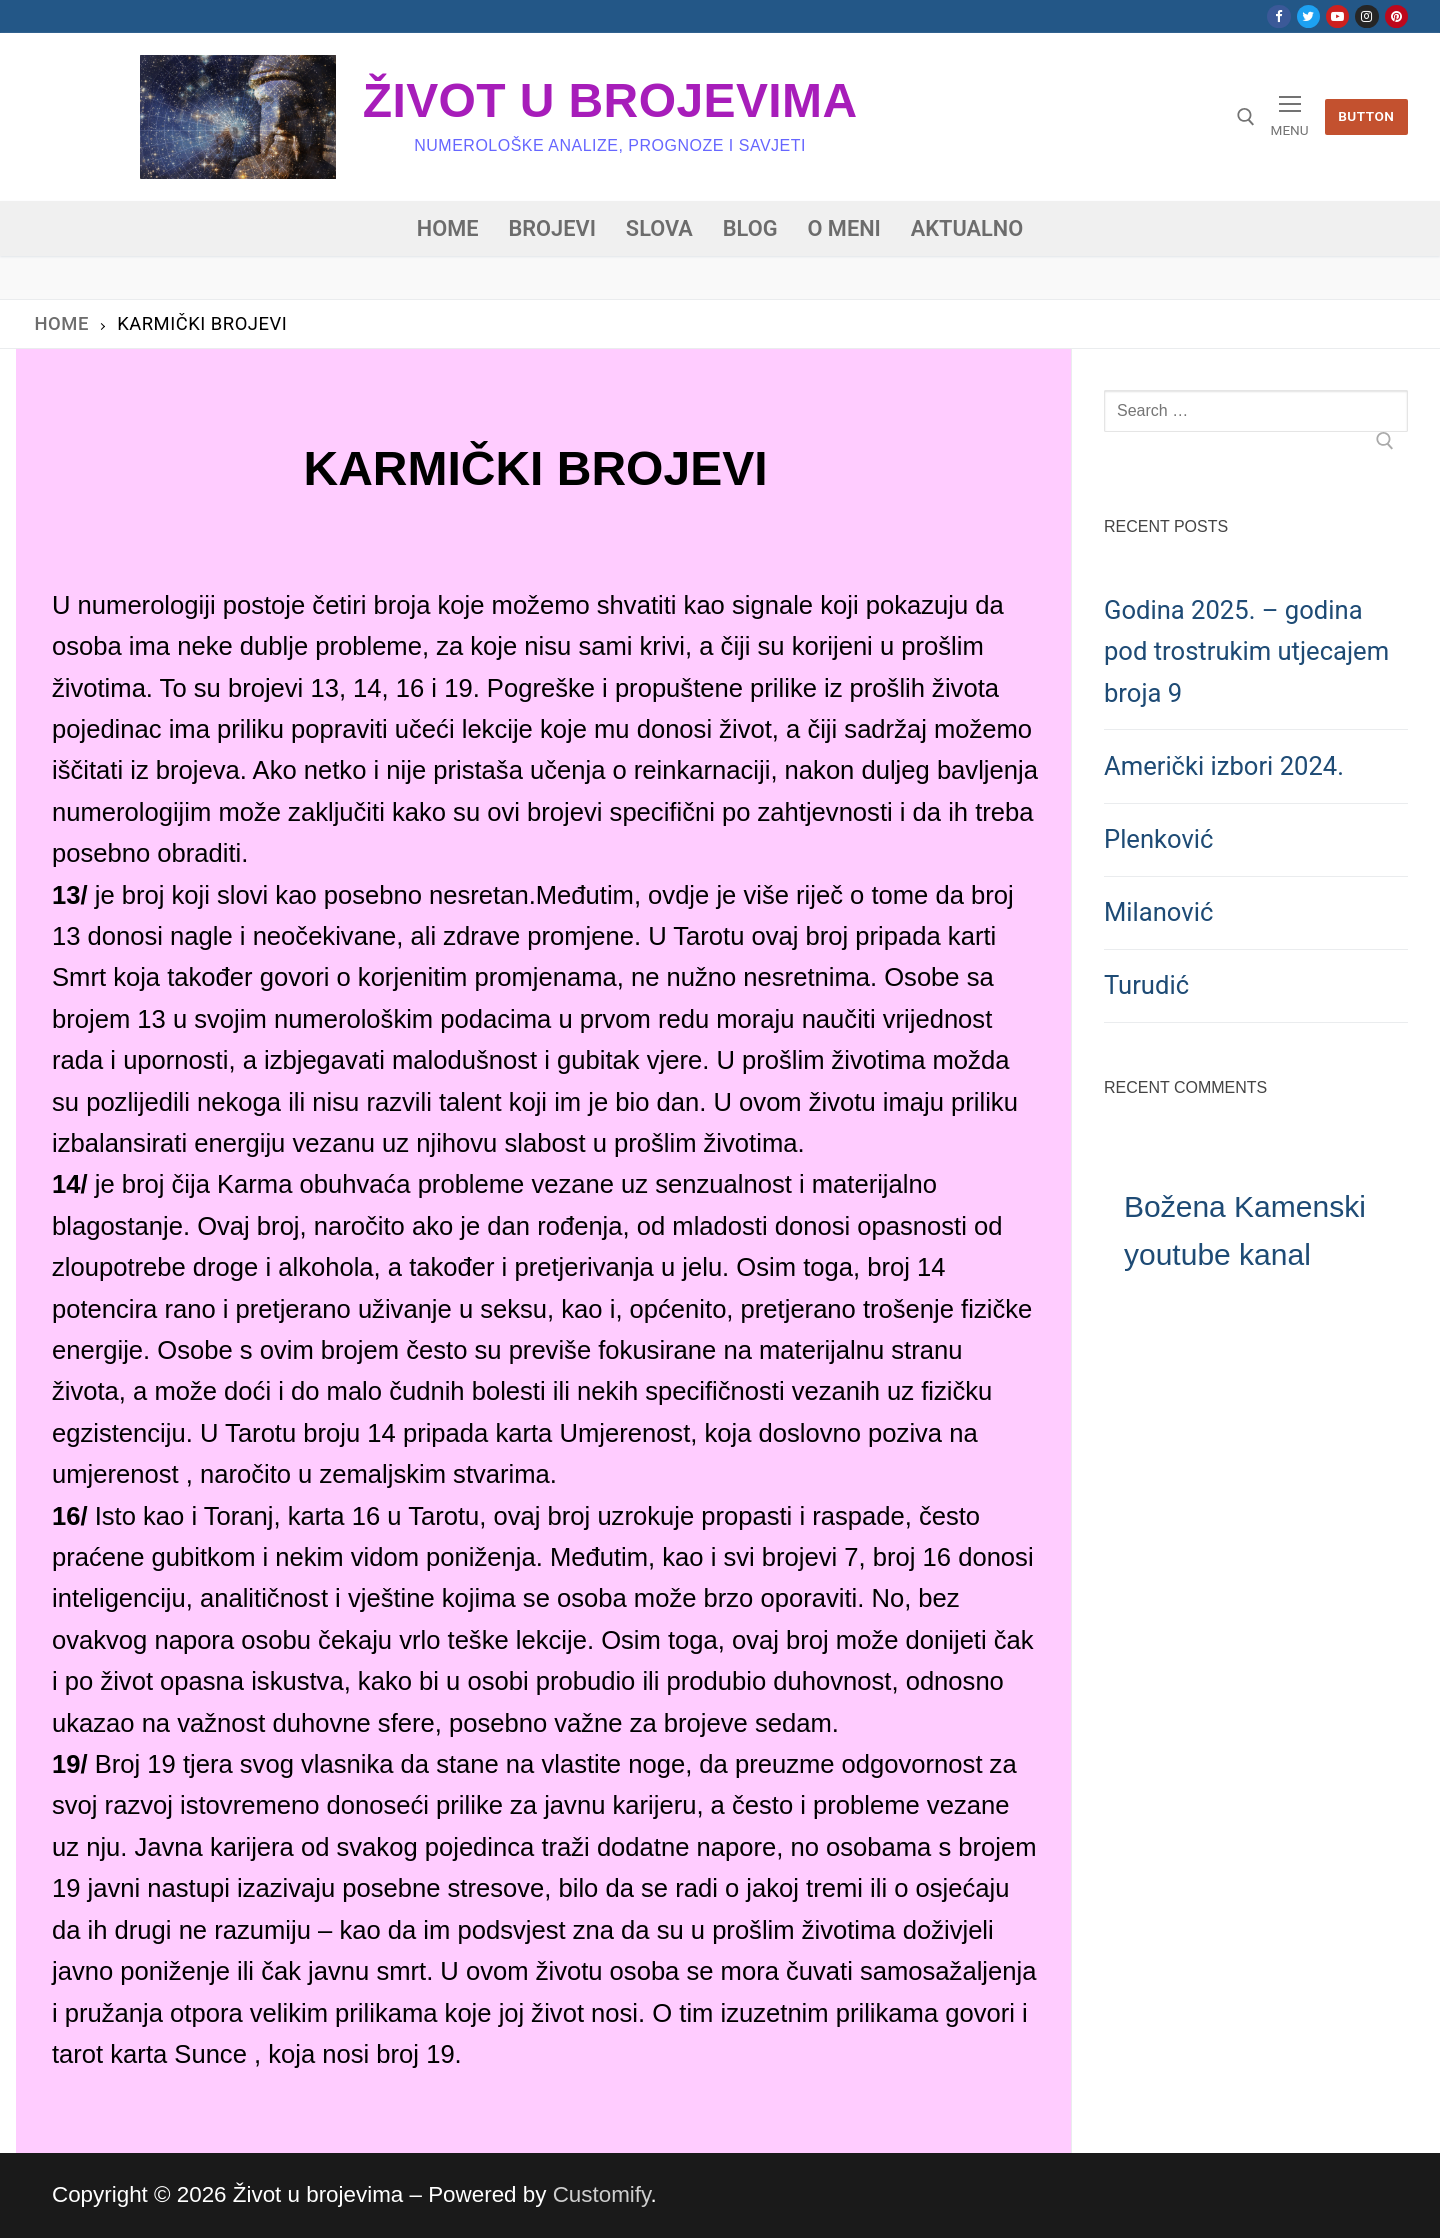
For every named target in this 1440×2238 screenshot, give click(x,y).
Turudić (1146, 985)
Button (1366, 116)
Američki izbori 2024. (1224, 766)
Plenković (1158, 839)
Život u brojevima (610, 100)
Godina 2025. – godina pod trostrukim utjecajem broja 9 (1246, 651)
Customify (602, 2194)
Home (62, 323)
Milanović (1158, 912)
